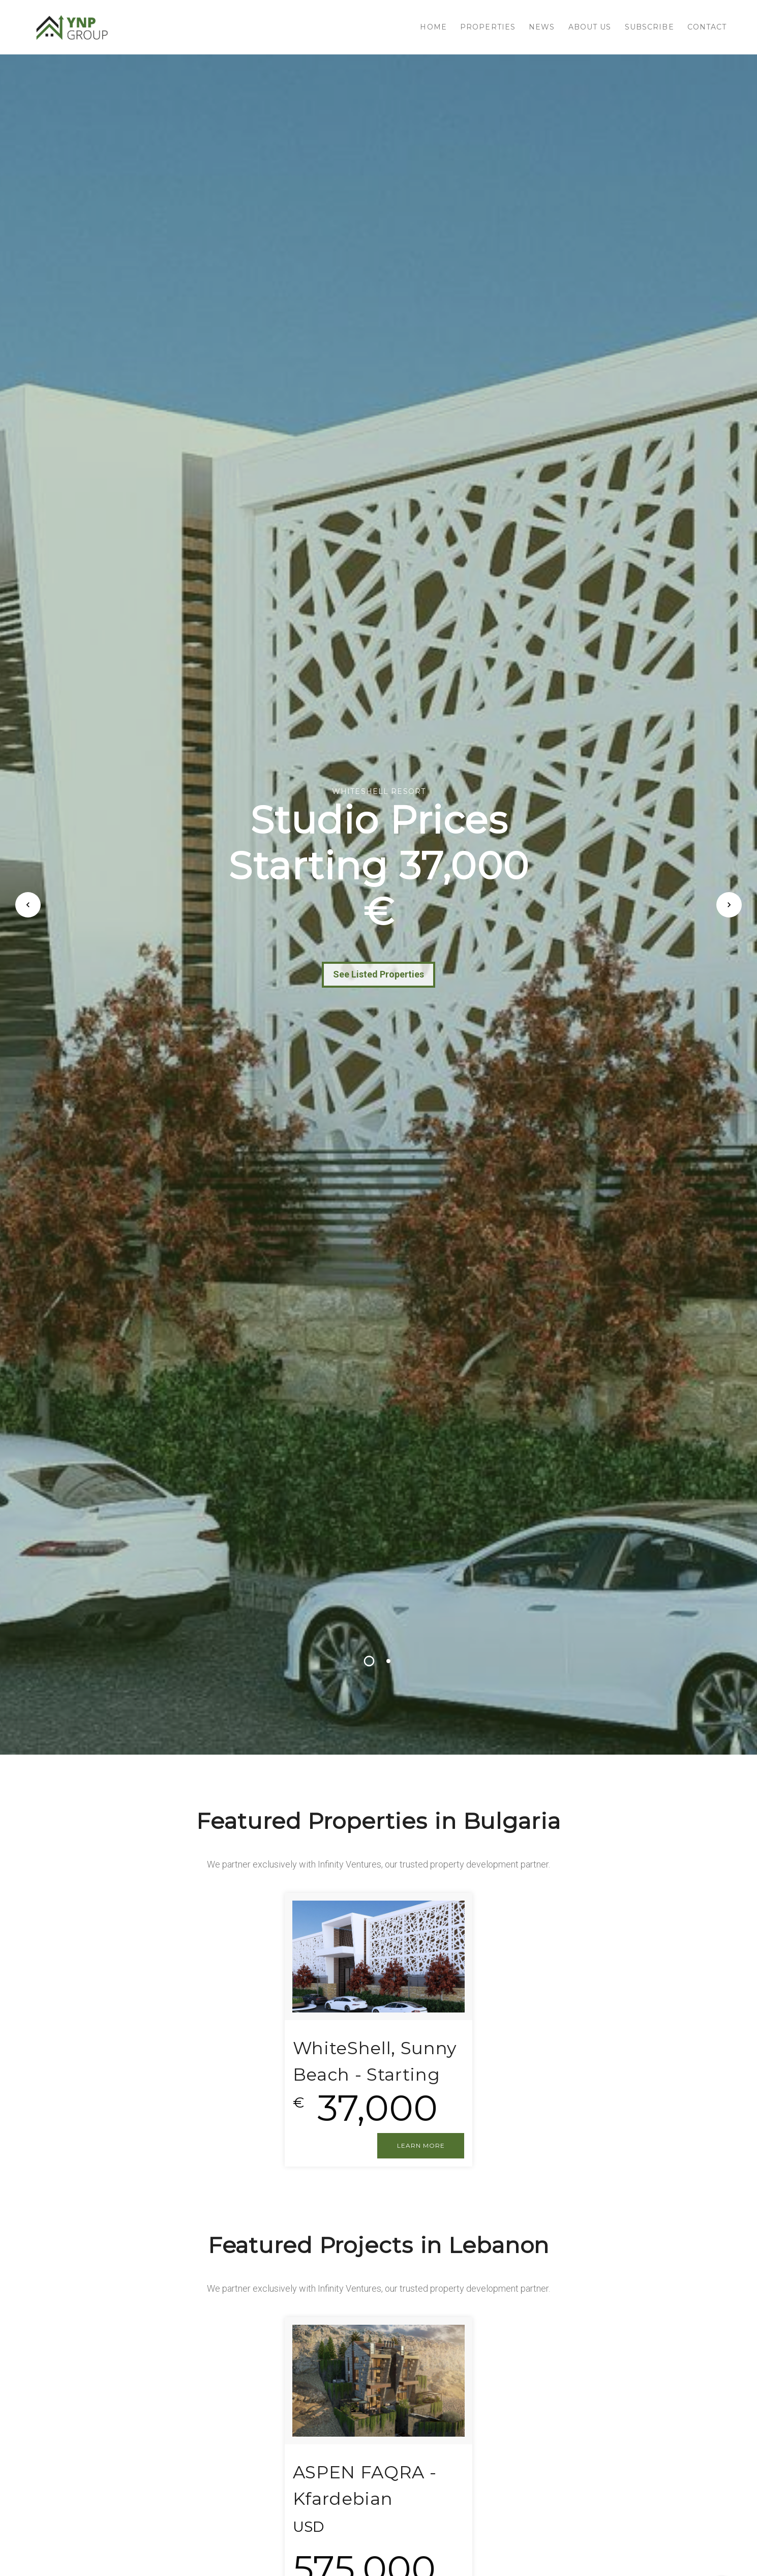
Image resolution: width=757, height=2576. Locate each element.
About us (590, 27)
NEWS (542, 27)
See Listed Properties (378, 974)
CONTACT (707, 27)
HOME (433, 27)
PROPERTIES (488, 27)
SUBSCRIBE (649, 27)
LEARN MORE (421, 2145)
